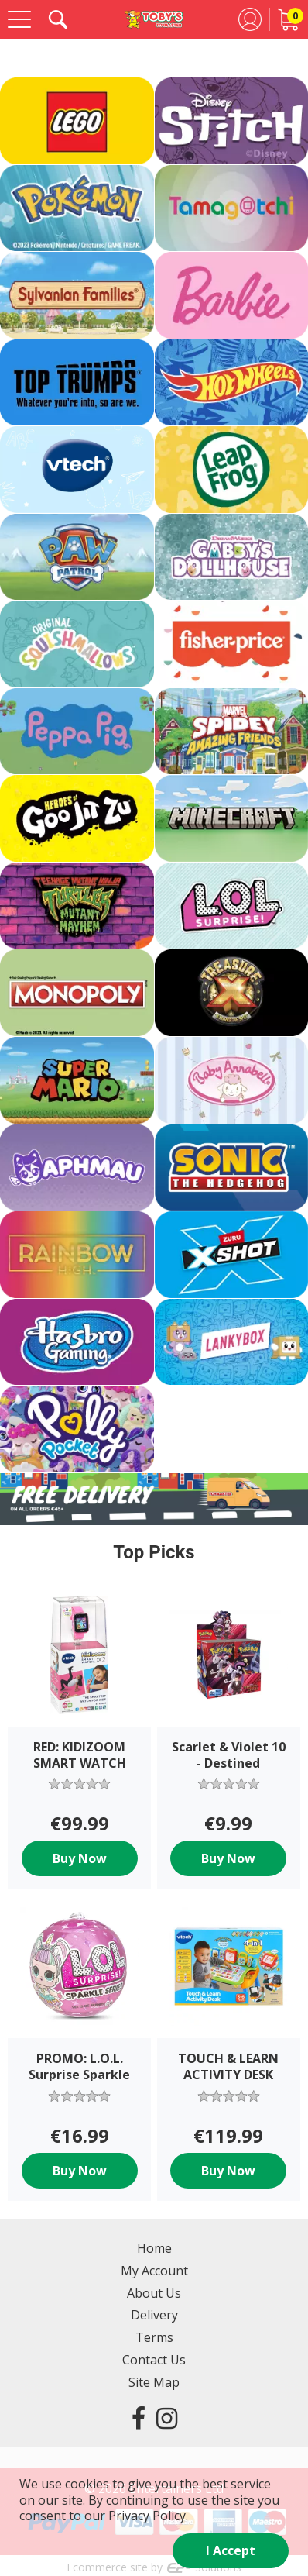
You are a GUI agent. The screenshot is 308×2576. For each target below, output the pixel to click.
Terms (154, 2337)
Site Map (154, 2382)
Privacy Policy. (148, 2515)
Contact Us (154, 2359)
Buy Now (80, 1858)
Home (154, 2248)
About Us (154, 2293)
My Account (154, 2270)
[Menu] (19, 19)
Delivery (154, 2314)
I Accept (230, 2550)
